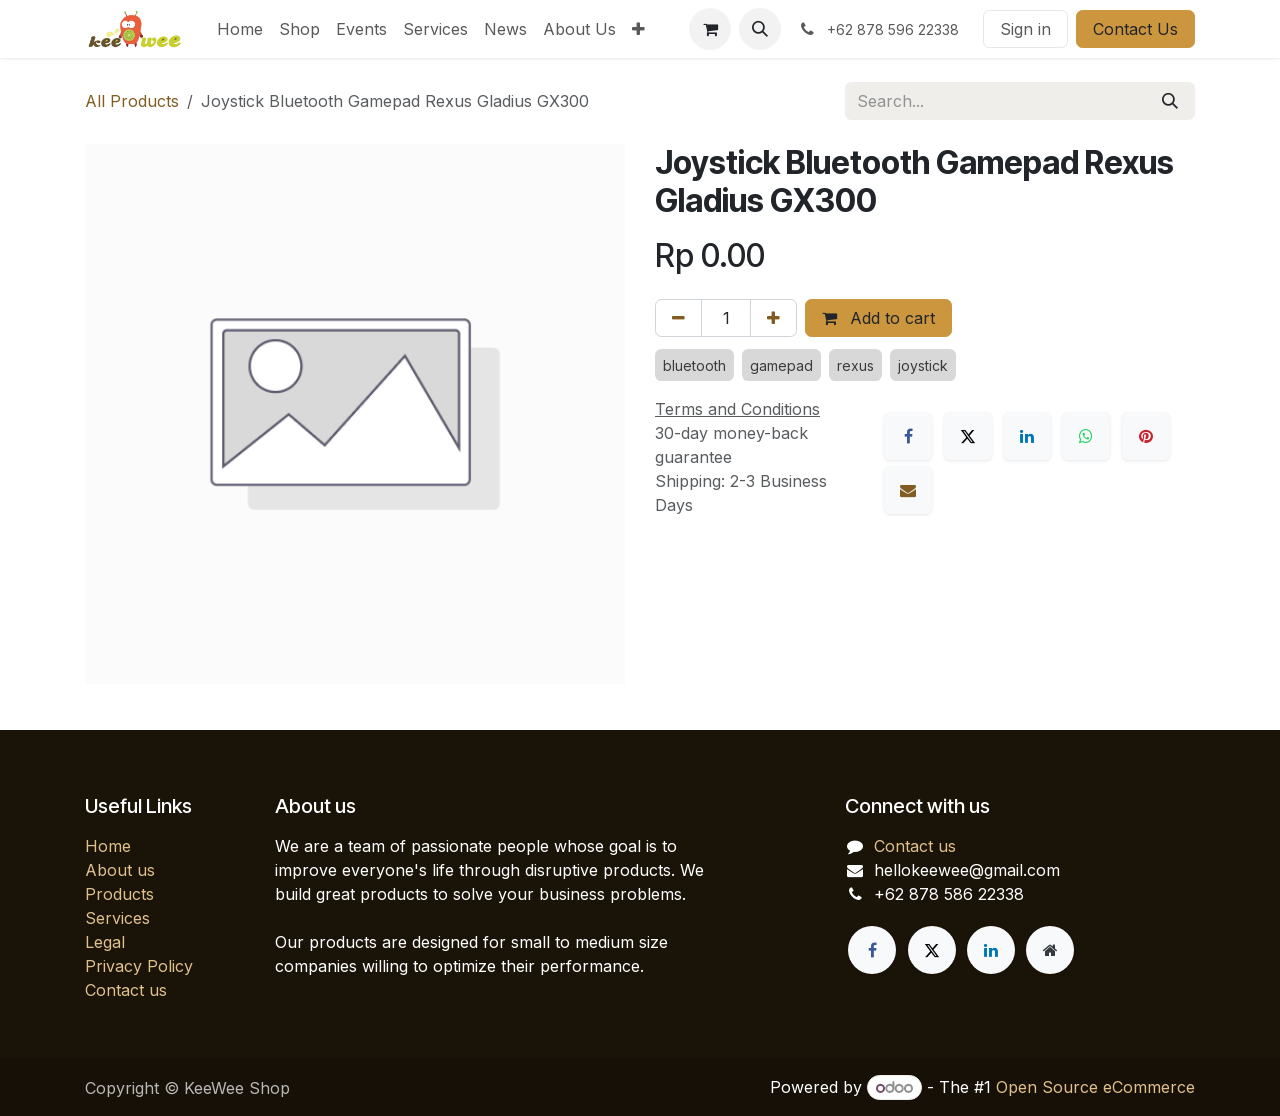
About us (120, 870)
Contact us (126, 990)
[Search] (1170, 101)
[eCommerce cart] (710, 29)
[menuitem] (240, 29)
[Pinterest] (1146, 436)
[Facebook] (908, 436)
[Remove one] (678, 318)
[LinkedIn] (1027, 436)
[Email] (908, 490)
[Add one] (773, 318)
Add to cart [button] (878, 318)
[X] (968, 436)
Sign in (1025, 29)
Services (117, 918)
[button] (760, 29)
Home (108, 846)
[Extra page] (1050, 950)
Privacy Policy (139, 966)
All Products (132, 101)
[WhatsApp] (1086, 436)
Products (119, 894)
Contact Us (1135, 29)
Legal (105, 942)
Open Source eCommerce (1095, 1087)
